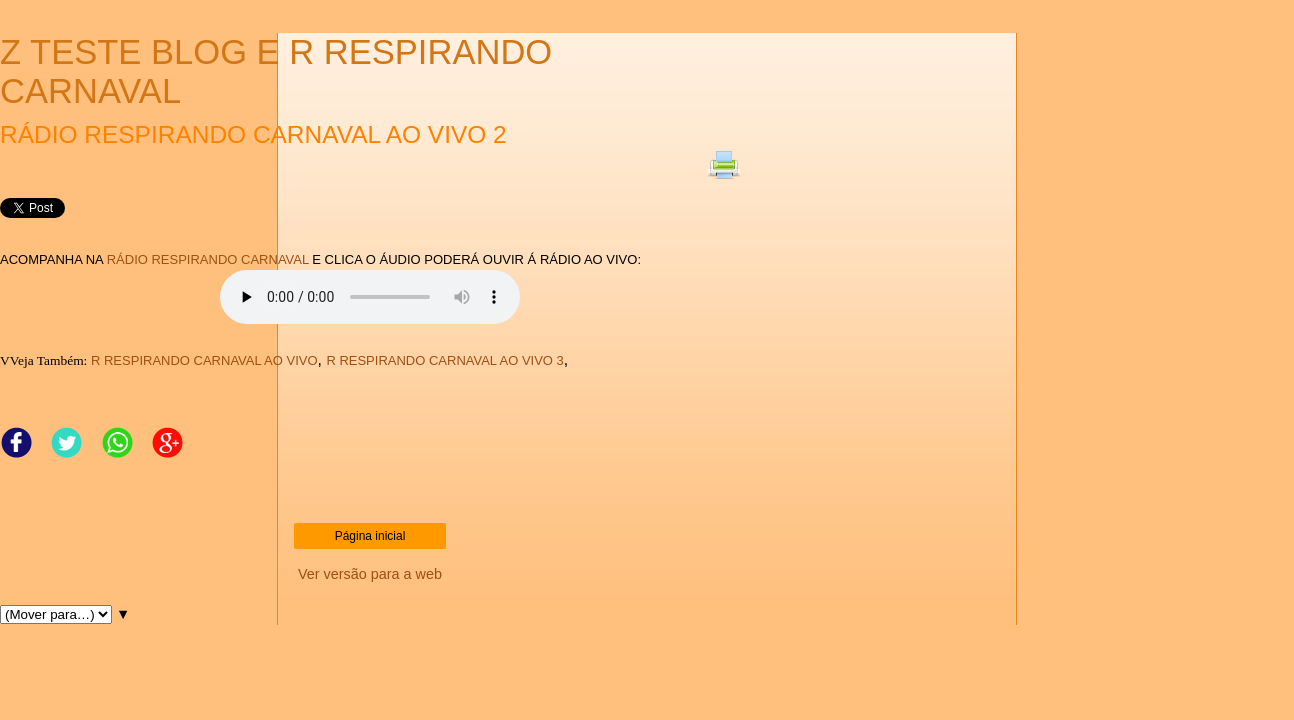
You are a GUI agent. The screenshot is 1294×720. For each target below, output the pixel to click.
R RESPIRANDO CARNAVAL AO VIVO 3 (444, 360)
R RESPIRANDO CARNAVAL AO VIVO (204, 360)
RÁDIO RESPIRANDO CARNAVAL (208, 259)
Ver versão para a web (370, 574)
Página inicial (370, 536)
